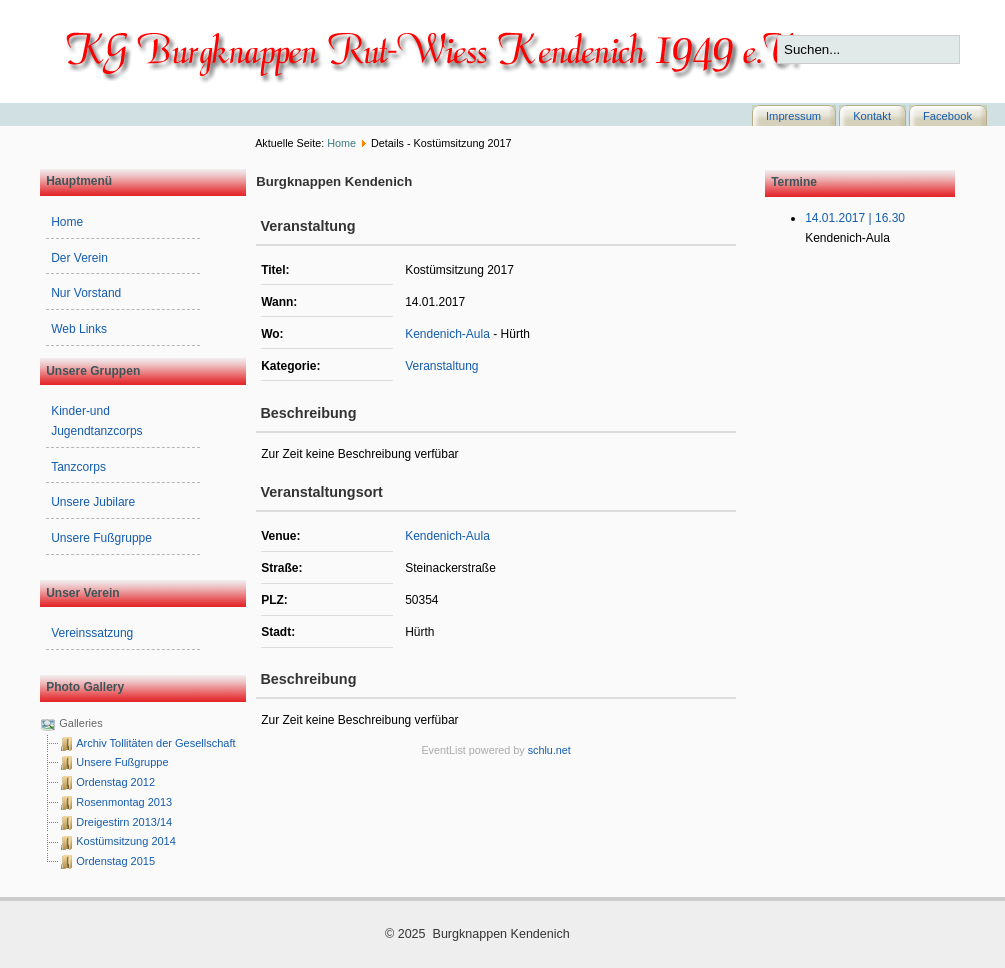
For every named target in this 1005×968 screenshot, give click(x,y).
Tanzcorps (78, 467)
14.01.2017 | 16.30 (855, 218)
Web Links (79, 329)
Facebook (947, 116)
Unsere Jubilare (93, 502)
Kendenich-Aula (447, 334)
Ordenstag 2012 (115, 782)
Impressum (793, 116)
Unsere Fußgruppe (101, 538)
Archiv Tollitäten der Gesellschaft (155, 743)
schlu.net (549, 750)
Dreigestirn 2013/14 (124, 822)
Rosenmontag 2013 (124, 802)
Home (341, 143)
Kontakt (872, 116)
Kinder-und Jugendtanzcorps (96, 421)
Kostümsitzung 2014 (126, 841)
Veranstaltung (441, 366)
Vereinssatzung (92, 633)
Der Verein (79, 258)
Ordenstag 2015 (115, 861)
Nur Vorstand (86, 293)
